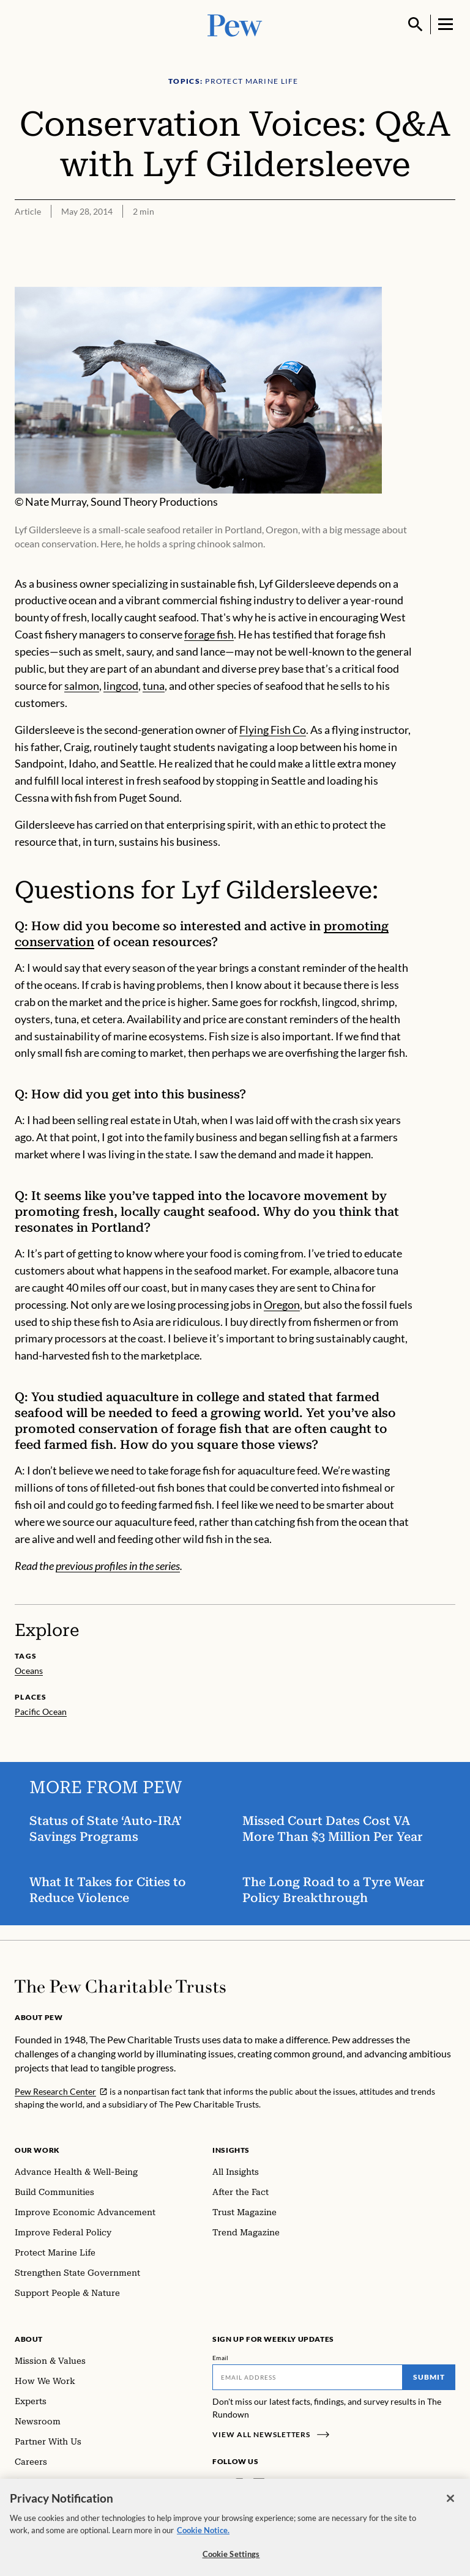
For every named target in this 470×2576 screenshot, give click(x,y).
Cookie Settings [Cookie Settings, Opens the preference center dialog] (231, 2561)
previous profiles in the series (118, 1565)
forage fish (209, 634)
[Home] (120, 1986)
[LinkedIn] (259, 2484)
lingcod (120, 685)
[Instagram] (239, 2484)
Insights (231, 2150)
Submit (429, 2377)
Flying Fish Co (272, 729)
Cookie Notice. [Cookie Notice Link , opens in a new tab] (203, 2536)
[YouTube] (294, 2484)
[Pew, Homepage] (235, 24)
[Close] (450, 2505)
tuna (154, 685)
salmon (81, 685)
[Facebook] (219, 2484)
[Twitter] (276, 2484)
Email (220, 2358)
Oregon (282, 1304)
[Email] (307, 2377)
